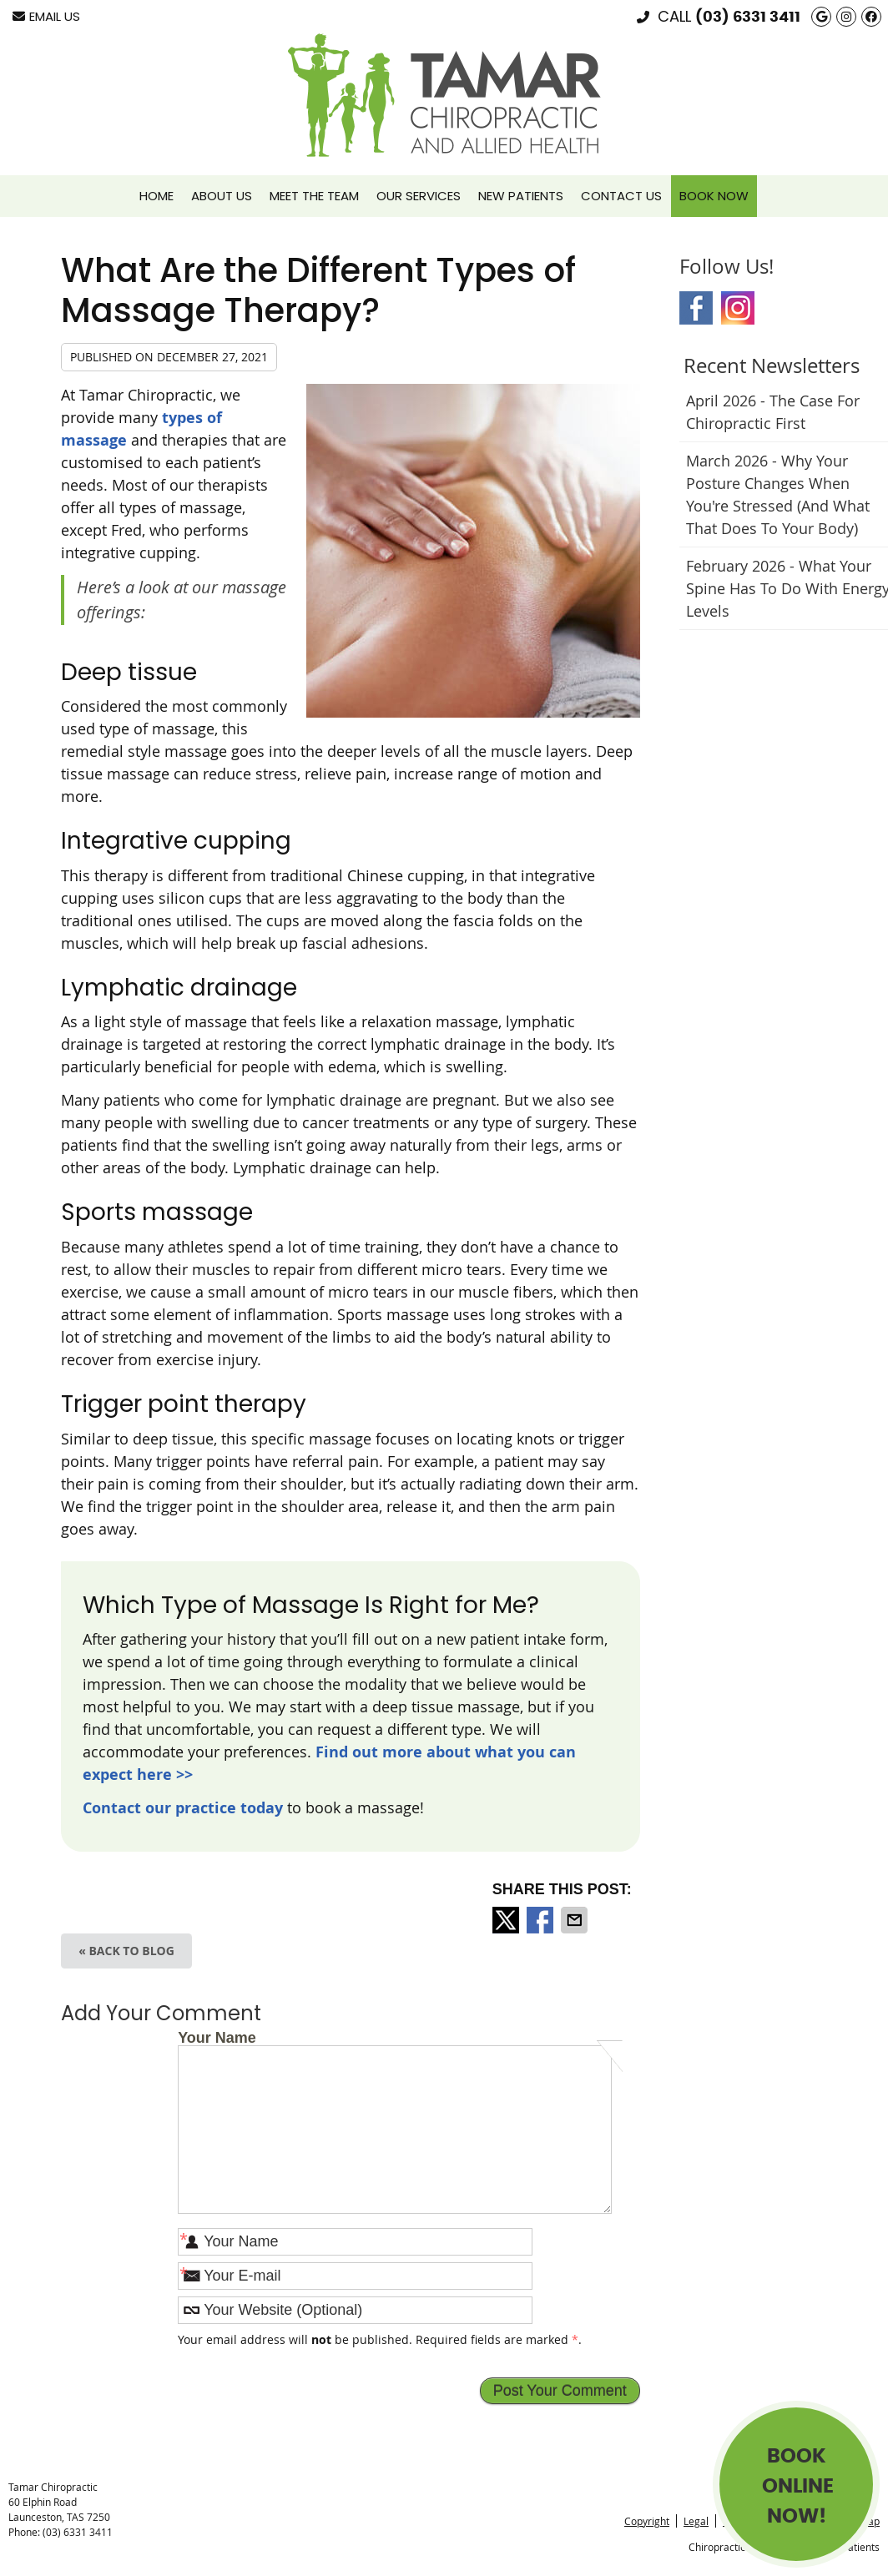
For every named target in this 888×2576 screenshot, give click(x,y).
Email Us (46, 16)
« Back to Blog (126, 1950)
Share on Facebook (542, 1920)
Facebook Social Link (696, 308)
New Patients (520, 195)
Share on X (507, 1920)
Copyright (646, 2521)
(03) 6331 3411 (747, 17)
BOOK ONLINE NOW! (798, 2487)
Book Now (714, 195)
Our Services (418, 195)
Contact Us (621, 195)
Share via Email (576, 1920)
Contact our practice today (183, 1807)
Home (156, 195)
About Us (221, 195)
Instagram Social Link (737, 308)
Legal (696, 2521)
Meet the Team (314, 195)
